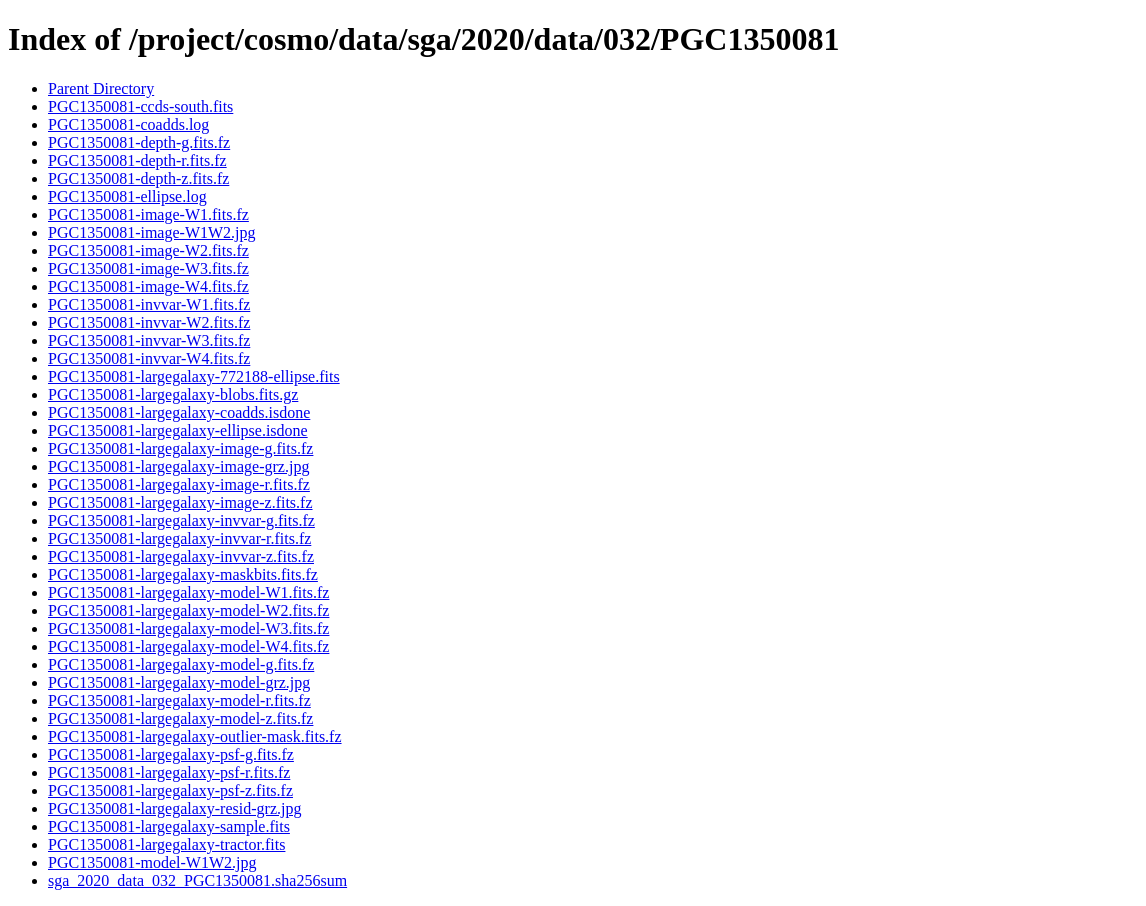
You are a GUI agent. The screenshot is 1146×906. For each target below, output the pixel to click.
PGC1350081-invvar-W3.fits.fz (149, 340)
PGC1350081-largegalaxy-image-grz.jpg (178, 466)
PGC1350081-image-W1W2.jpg (152, 232)
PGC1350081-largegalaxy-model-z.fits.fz (180, 718)
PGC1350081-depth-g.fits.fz (139, 142)
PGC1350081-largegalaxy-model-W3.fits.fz (188, 628)
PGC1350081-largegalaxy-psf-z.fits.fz (170, 790)
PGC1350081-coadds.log (128, 124)
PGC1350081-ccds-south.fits (140, 106)
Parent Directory (101, 88)
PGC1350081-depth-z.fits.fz (138, 178)
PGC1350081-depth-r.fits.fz (137, 160)
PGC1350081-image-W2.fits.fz (148, 250)
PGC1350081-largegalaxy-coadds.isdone (179, 412)
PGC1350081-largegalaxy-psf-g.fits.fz (171, 754)
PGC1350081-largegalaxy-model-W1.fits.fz (188, 592)
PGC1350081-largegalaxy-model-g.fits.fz (181, 664)
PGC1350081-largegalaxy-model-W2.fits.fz (188, 610)
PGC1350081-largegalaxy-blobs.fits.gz (173, 394)
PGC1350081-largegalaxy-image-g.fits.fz (180, 448)
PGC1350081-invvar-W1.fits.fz (149, 304)
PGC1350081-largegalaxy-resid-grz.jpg (174, 808)
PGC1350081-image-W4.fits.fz (148, 286)
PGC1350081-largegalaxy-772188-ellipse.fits (194, 376)
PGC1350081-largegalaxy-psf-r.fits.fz (169, 772)
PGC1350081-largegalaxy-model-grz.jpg (179, 682)
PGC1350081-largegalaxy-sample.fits (169, 826)
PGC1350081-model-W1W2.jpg (152, 862)
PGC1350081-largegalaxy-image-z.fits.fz (180, 502)
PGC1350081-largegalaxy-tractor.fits (166, 844)
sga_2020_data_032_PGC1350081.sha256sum (197, 880)
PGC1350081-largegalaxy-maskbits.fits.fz (183, 574)
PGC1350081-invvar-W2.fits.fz (149, 322)
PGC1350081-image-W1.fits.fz (148, 214)
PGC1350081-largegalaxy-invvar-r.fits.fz (179, 538)
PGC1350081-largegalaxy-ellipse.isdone (178, 430)
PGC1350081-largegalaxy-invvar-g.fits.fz (181, 520)
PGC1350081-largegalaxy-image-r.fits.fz (179, 484)
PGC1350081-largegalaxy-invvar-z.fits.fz (181, 556)
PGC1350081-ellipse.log (127, 196)
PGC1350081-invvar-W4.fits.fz (149, 358)
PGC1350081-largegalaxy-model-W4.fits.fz (188, 646)
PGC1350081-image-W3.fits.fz (148, 268)
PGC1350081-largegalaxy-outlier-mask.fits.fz (195, 736)
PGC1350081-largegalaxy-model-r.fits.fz (179, 700)
